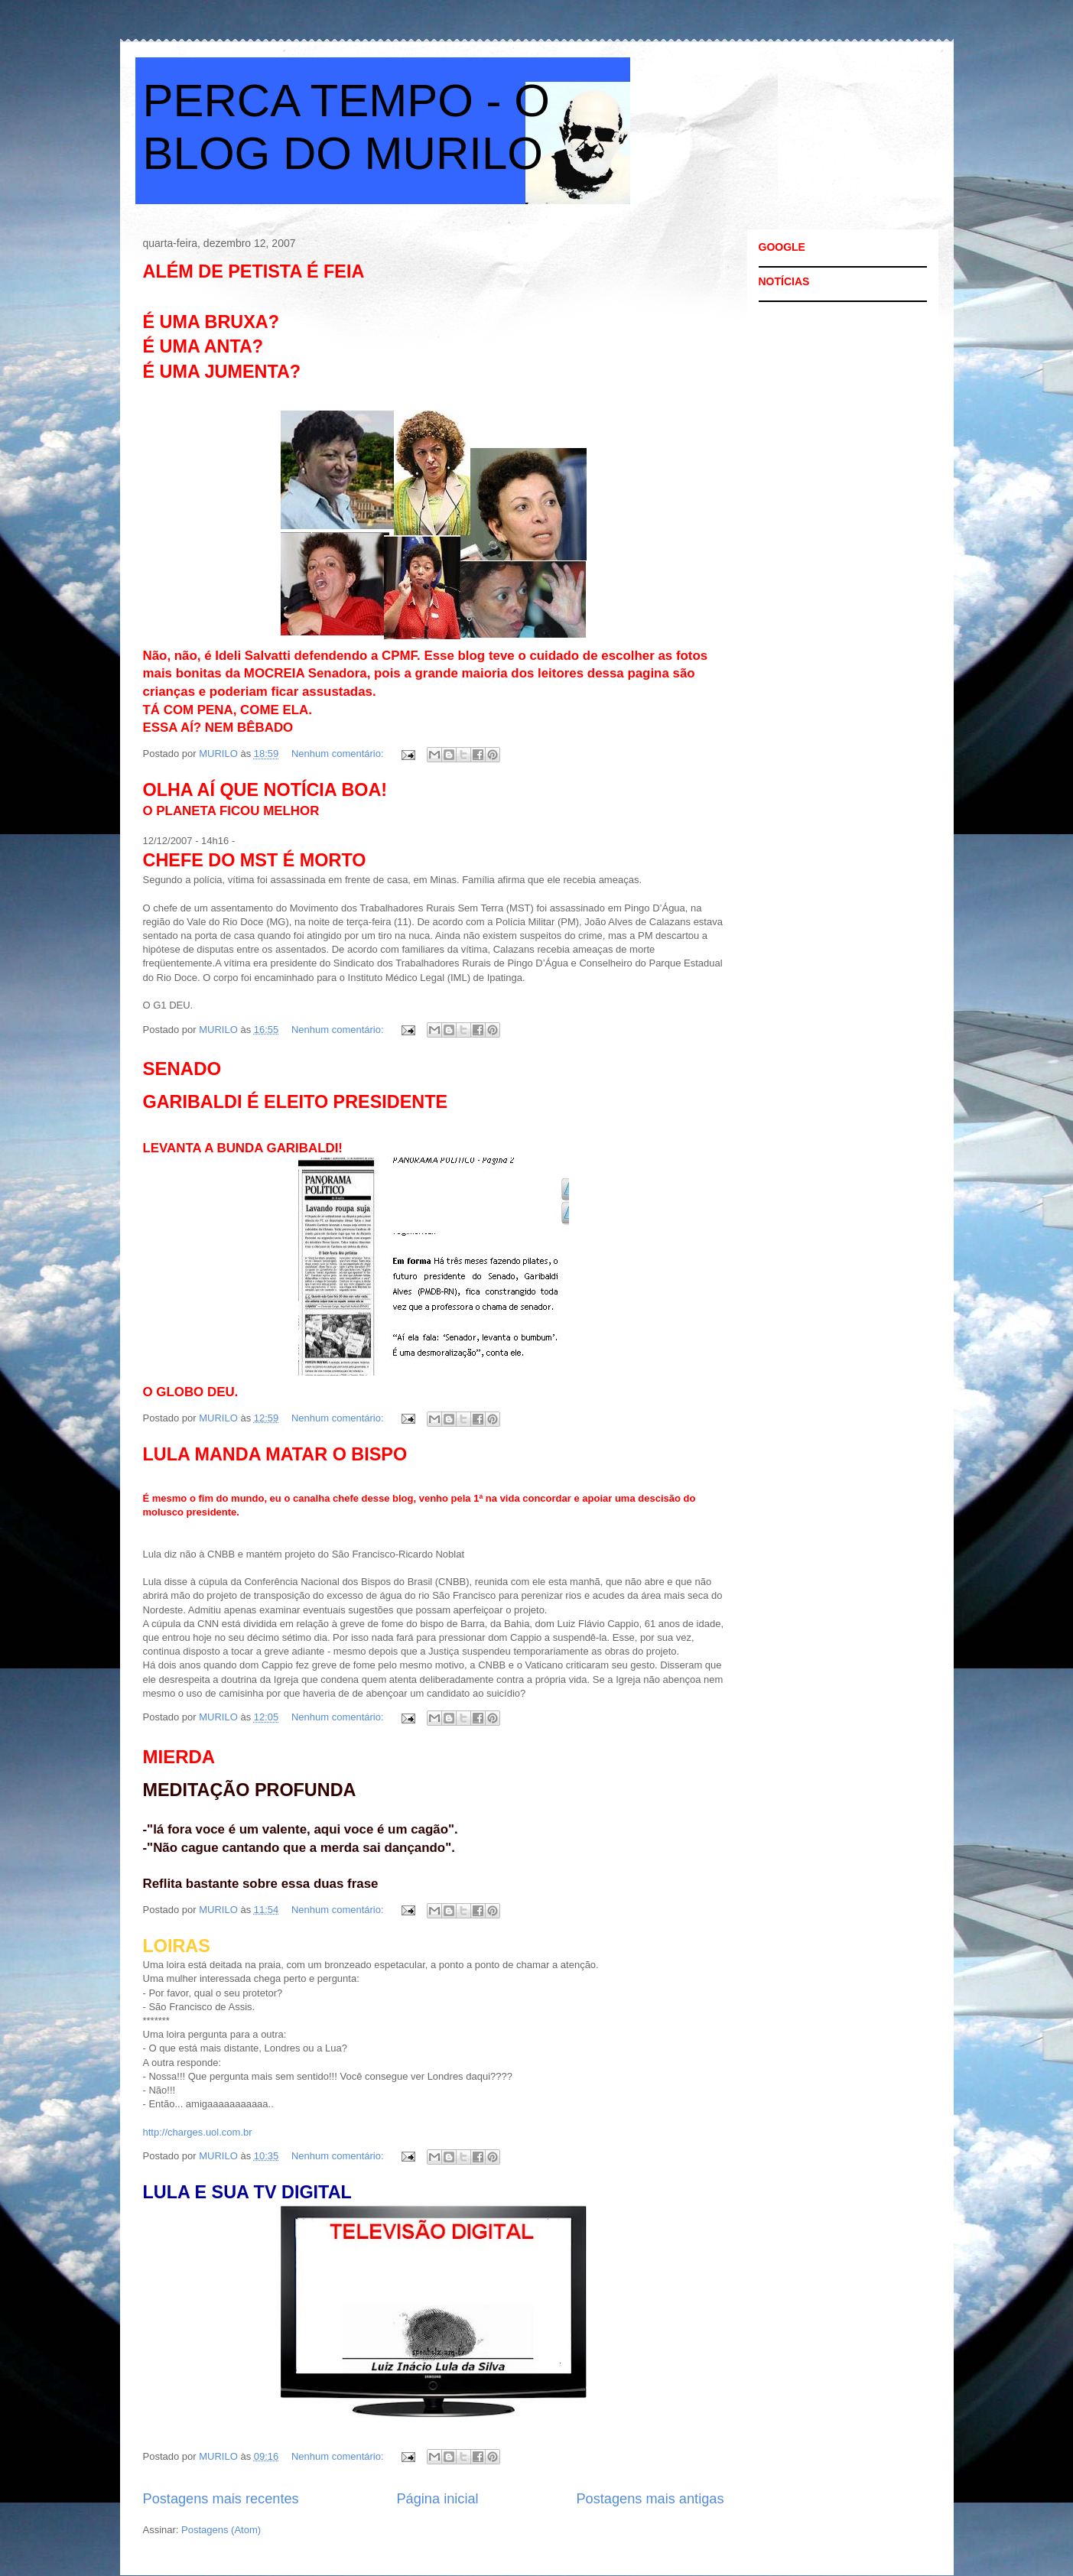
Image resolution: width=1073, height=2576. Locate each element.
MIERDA (179, 1756)
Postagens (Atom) (221, 2529)
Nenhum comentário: (338, 753)
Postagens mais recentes (221, 2498)
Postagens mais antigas (649, 2498)
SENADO (182, 1068)
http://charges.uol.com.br (197, 2132)
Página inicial (437, 2498)
